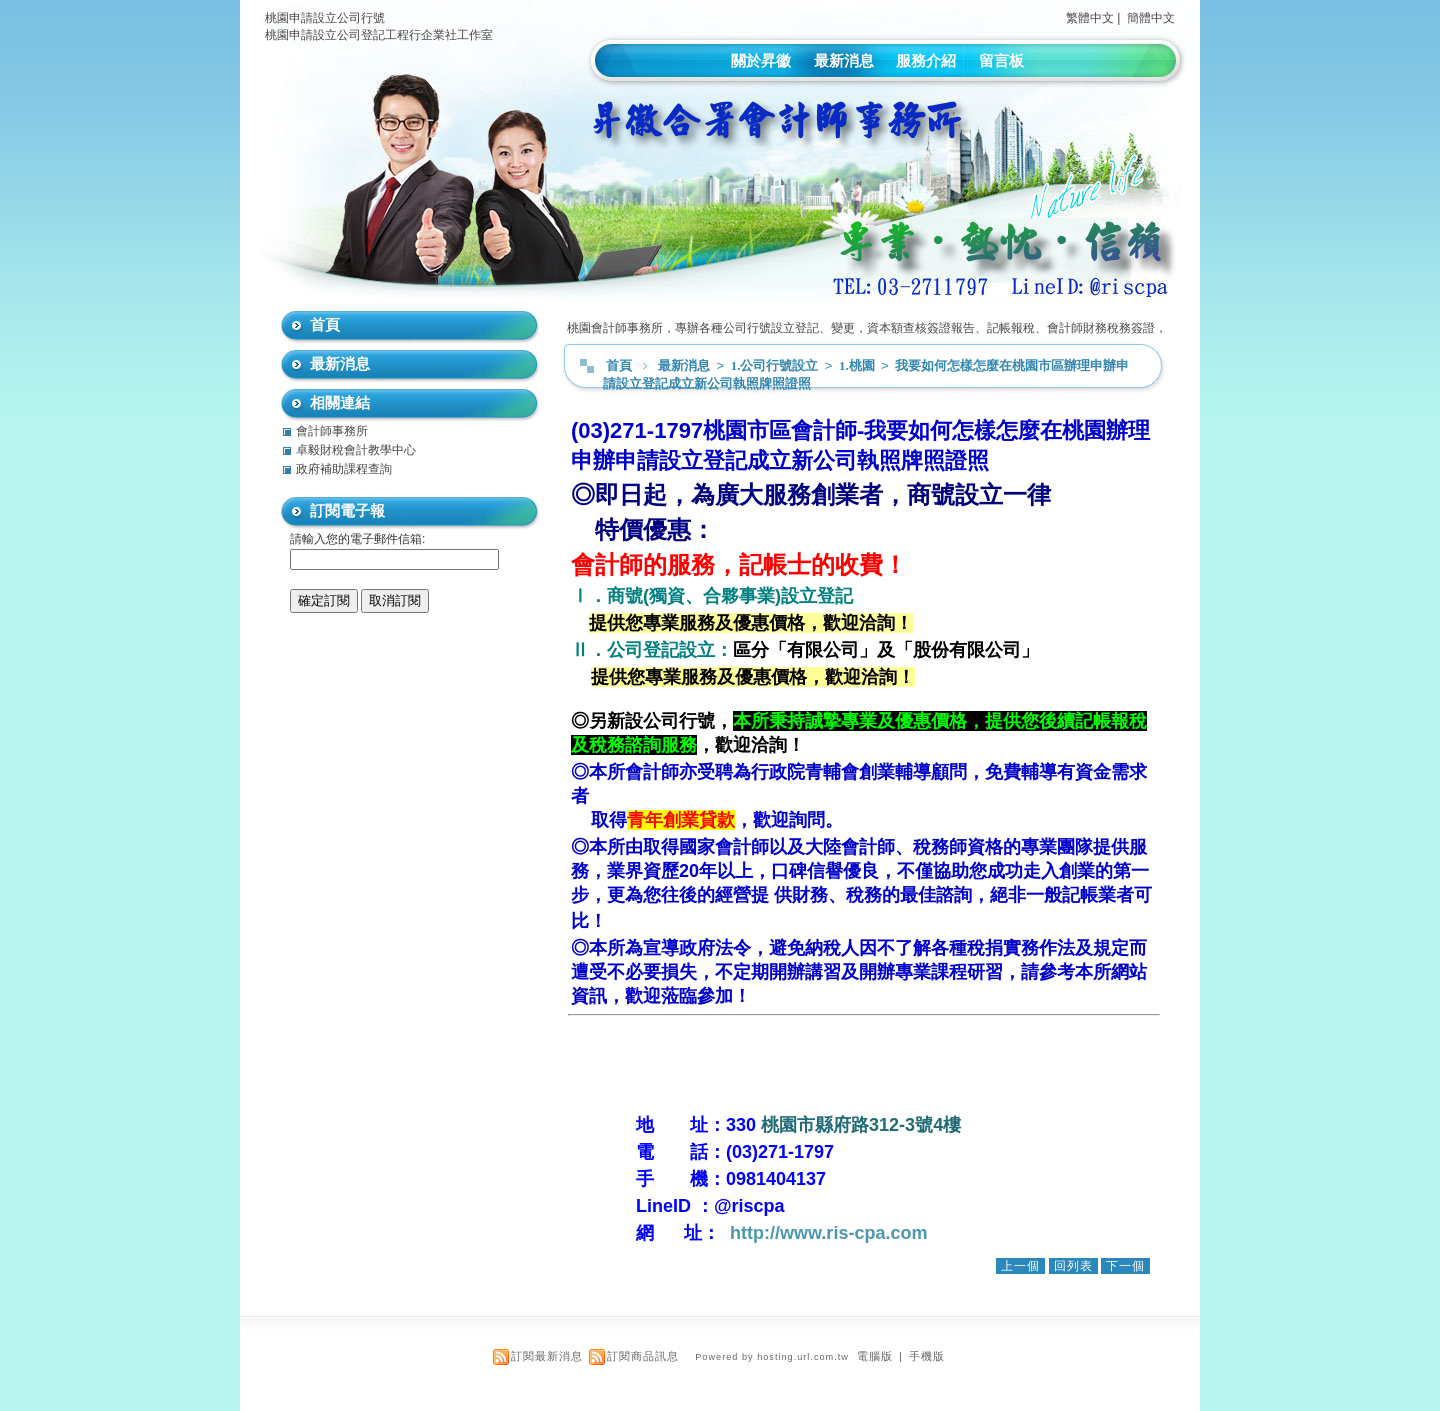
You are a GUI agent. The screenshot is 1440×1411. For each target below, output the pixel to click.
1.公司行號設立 (776, 365)
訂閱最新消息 (547, 1356)
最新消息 (844, 60)
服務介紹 (926, 60)
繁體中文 (1090, 18)
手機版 (927, 1356)
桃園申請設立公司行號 (325, 18)
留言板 (1001, 60)
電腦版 (875, 1356)
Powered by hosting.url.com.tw (772, 1357)
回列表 (1073, 1266)
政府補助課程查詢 (344, 469)
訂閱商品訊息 (643, 1356)
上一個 (1020, 1266)
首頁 (619, 365)
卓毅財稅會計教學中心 (356, 450)
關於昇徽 (761, 60)
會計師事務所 (332, 431)
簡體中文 (1151, 18)
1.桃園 (858, 365)
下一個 (1125, 1266)
